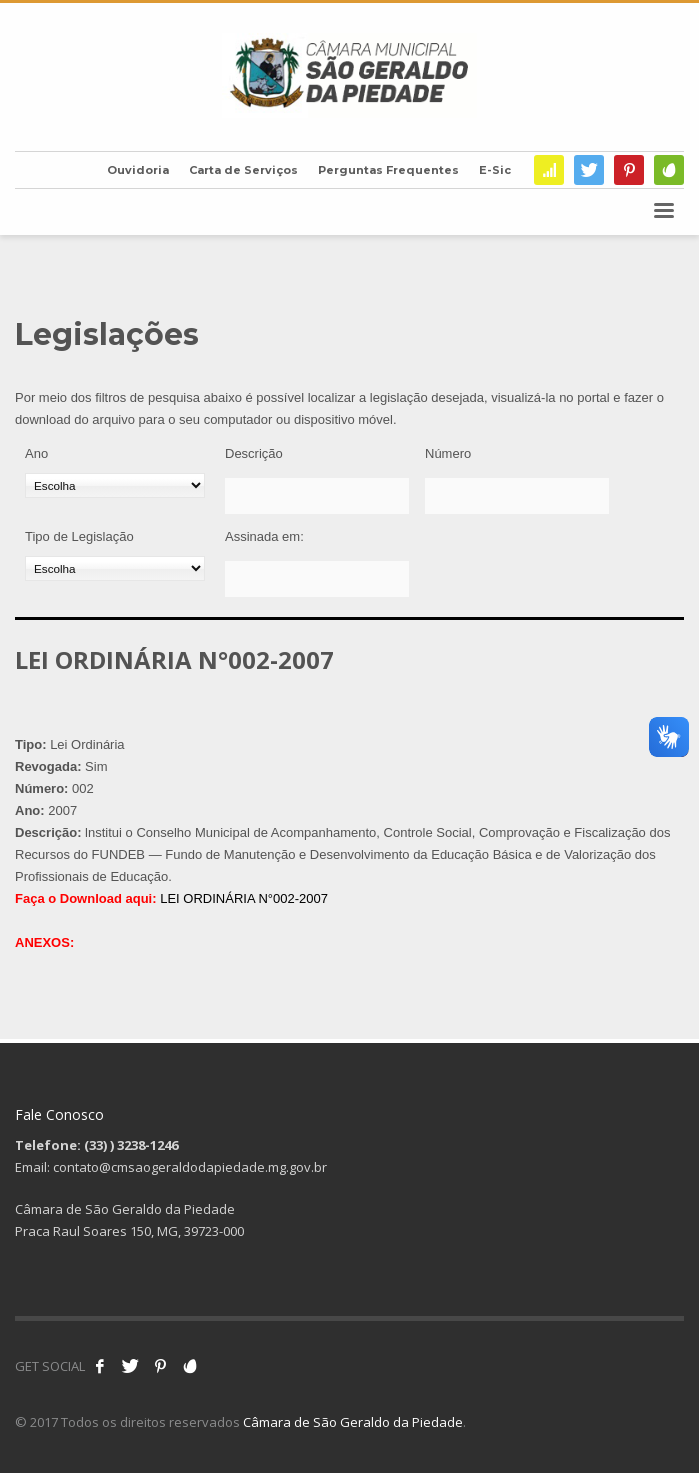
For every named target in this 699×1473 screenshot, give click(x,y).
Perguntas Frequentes (388, 170)
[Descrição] (317, 496)
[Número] (517, 496)
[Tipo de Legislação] (115, 568)
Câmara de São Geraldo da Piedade (353, 1422)
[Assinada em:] (317, 579)
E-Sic (495, 170)
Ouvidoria (138, 170)
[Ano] (115, 485)
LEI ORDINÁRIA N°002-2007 (244, 898)
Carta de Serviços (243, 170)
